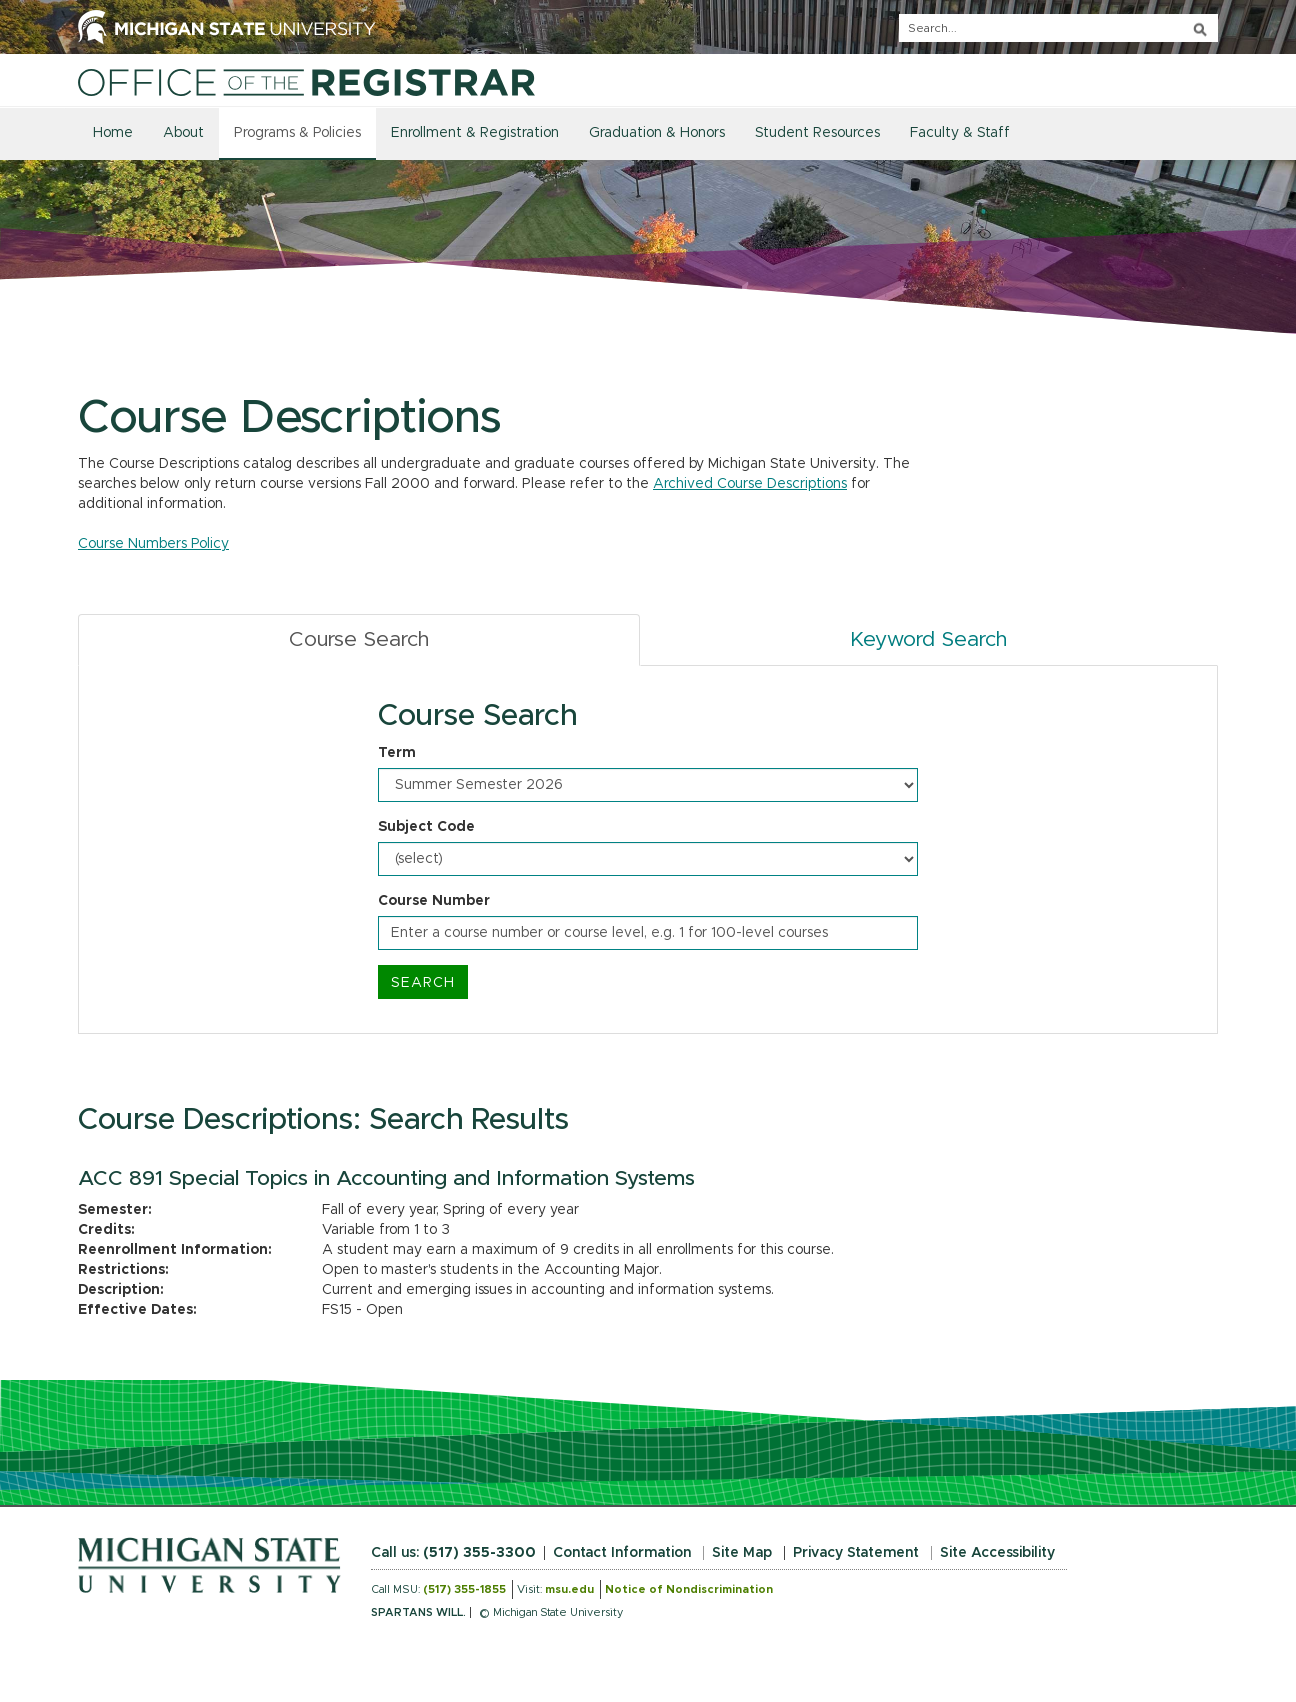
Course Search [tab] (359, 639)
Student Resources (817, 133)
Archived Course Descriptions (750, 484)
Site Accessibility (997, 1553)
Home (113, 133)
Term (397, 753)
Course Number (434, 901)
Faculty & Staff (960, 133)
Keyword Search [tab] (928, 639)
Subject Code (426, 827)
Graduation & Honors (657, 133)
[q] (1058, 28)
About (183, 133)
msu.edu (569, 1589)
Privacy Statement (856, 1553)
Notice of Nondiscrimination (689, 1589)
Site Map (742, 1553)
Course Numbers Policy (153, 544)
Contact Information (622, 1553)
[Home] (306, 82)
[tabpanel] (648, 850)
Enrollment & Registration (475, 133)
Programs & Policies (297, 133)
